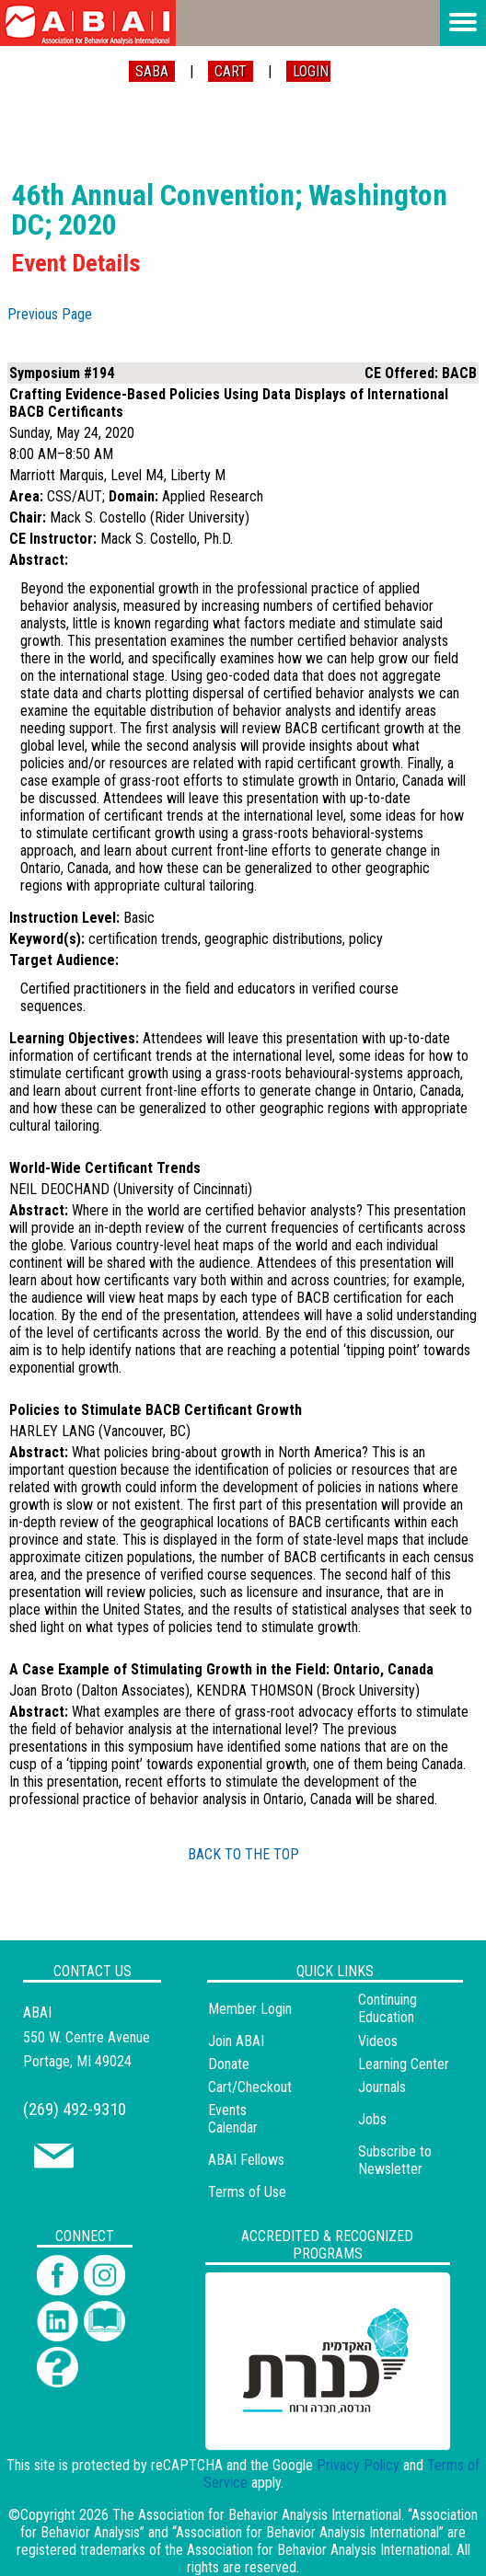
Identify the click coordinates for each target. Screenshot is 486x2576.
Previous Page (49, 314)
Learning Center (403, 2064)
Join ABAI (236, 2041)
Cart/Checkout (250, 2087)
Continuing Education (387, 2008)
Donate (228, 2064)
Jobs (372, 2119)
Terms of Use (247, 2192)
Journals (382, 2087)
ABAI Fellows (246, 2159)
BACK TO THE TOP (243, 1854)
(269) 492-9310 (74, 2109)
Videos (378, 2041)
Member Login (250, 2009)
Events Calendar (233, 2118)
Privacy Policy (358, 2465)
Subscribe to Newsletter (395, 2160)
